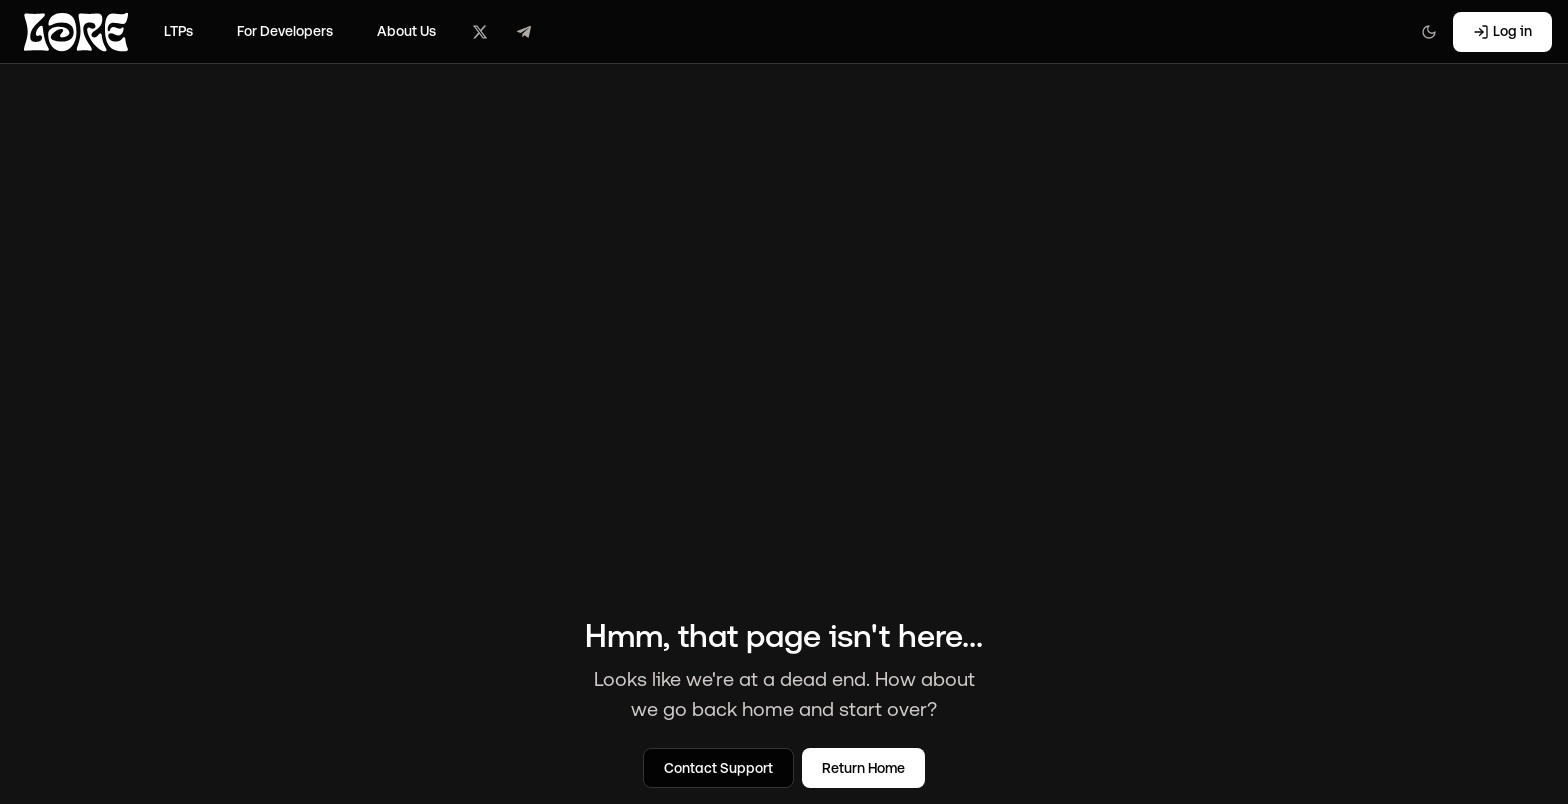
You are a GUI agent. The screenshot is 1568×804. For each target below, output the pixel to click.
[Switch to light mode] (1429, 32)
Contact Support (718, 768)
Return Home (863, 768)
